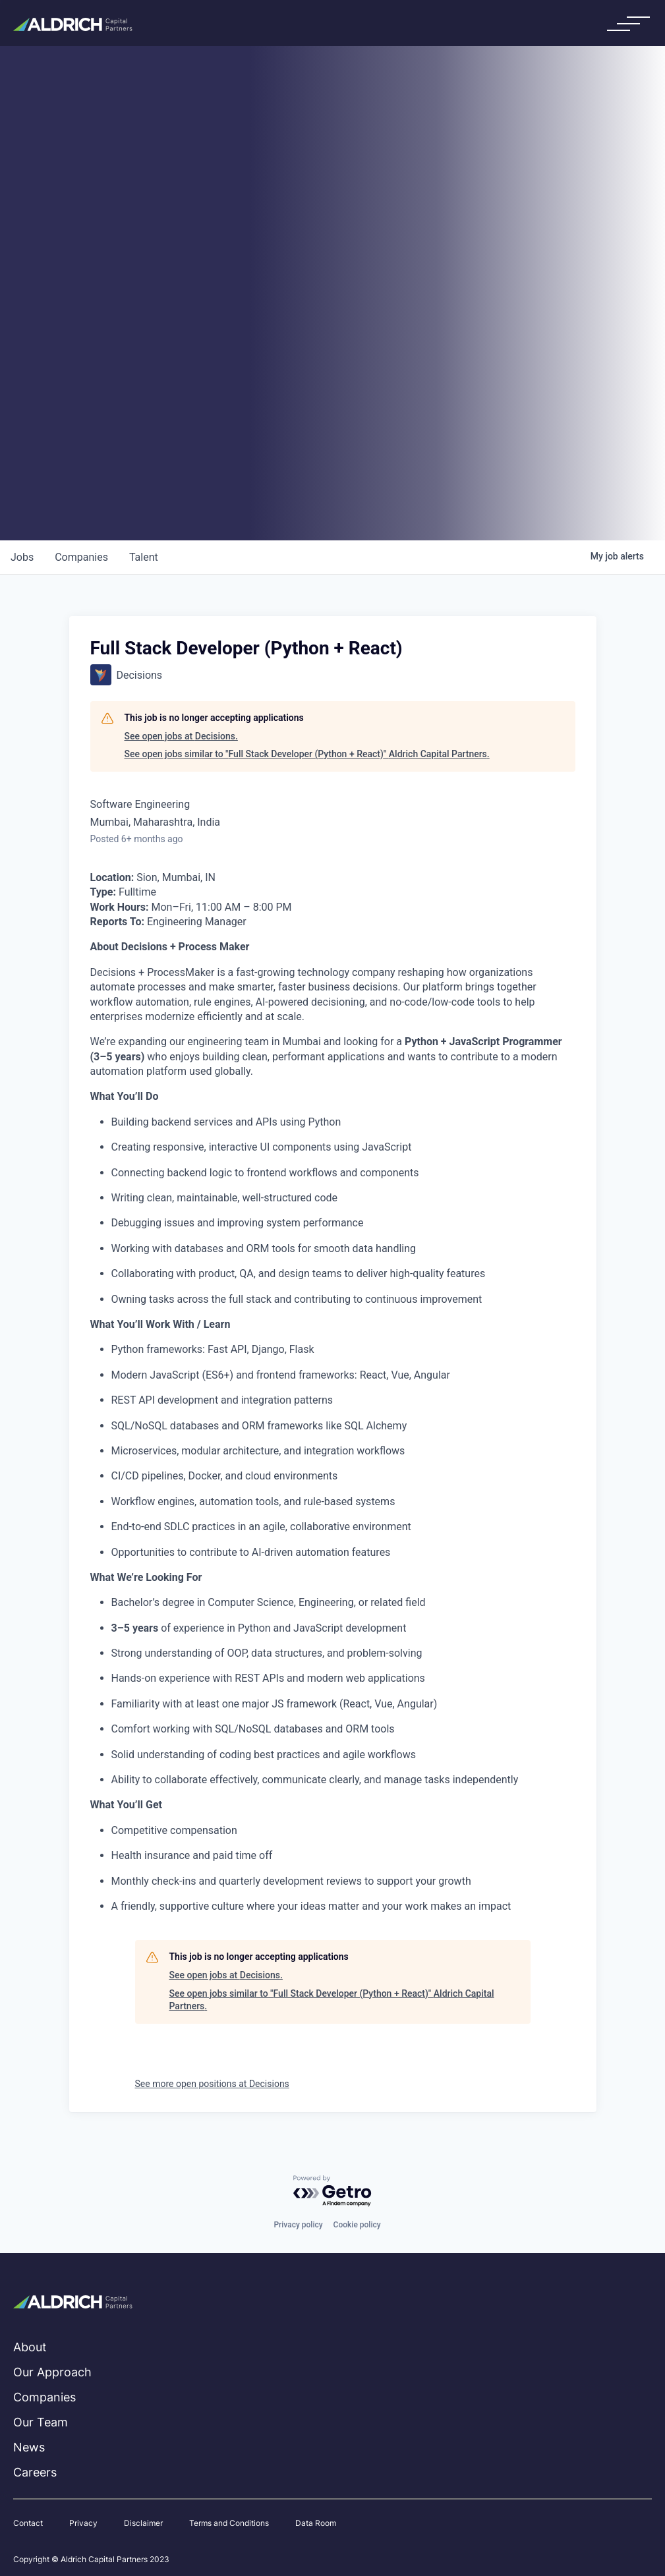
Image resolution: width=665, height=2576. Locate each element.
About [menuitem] (30, 2347)
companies (81, 557)
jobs (22, 557)
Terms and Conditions (229, 2523)
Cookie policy (357, 2224)
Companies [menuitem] (44, 2397)
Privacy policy (298, 2224)
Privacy (83, 2523)
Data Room (315, 2523)
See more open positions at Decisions (212, 2083)
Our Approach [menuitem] (52, 2372)
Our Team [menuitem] (40, 2422)
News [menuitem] (29, 2447)
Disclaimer (143, 2523)
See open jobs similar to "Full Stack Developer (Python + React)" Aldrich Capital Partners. (307, 754)
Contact (28, 2523)
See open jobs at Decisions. (181, 736)
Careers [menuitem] (35, 2472)
